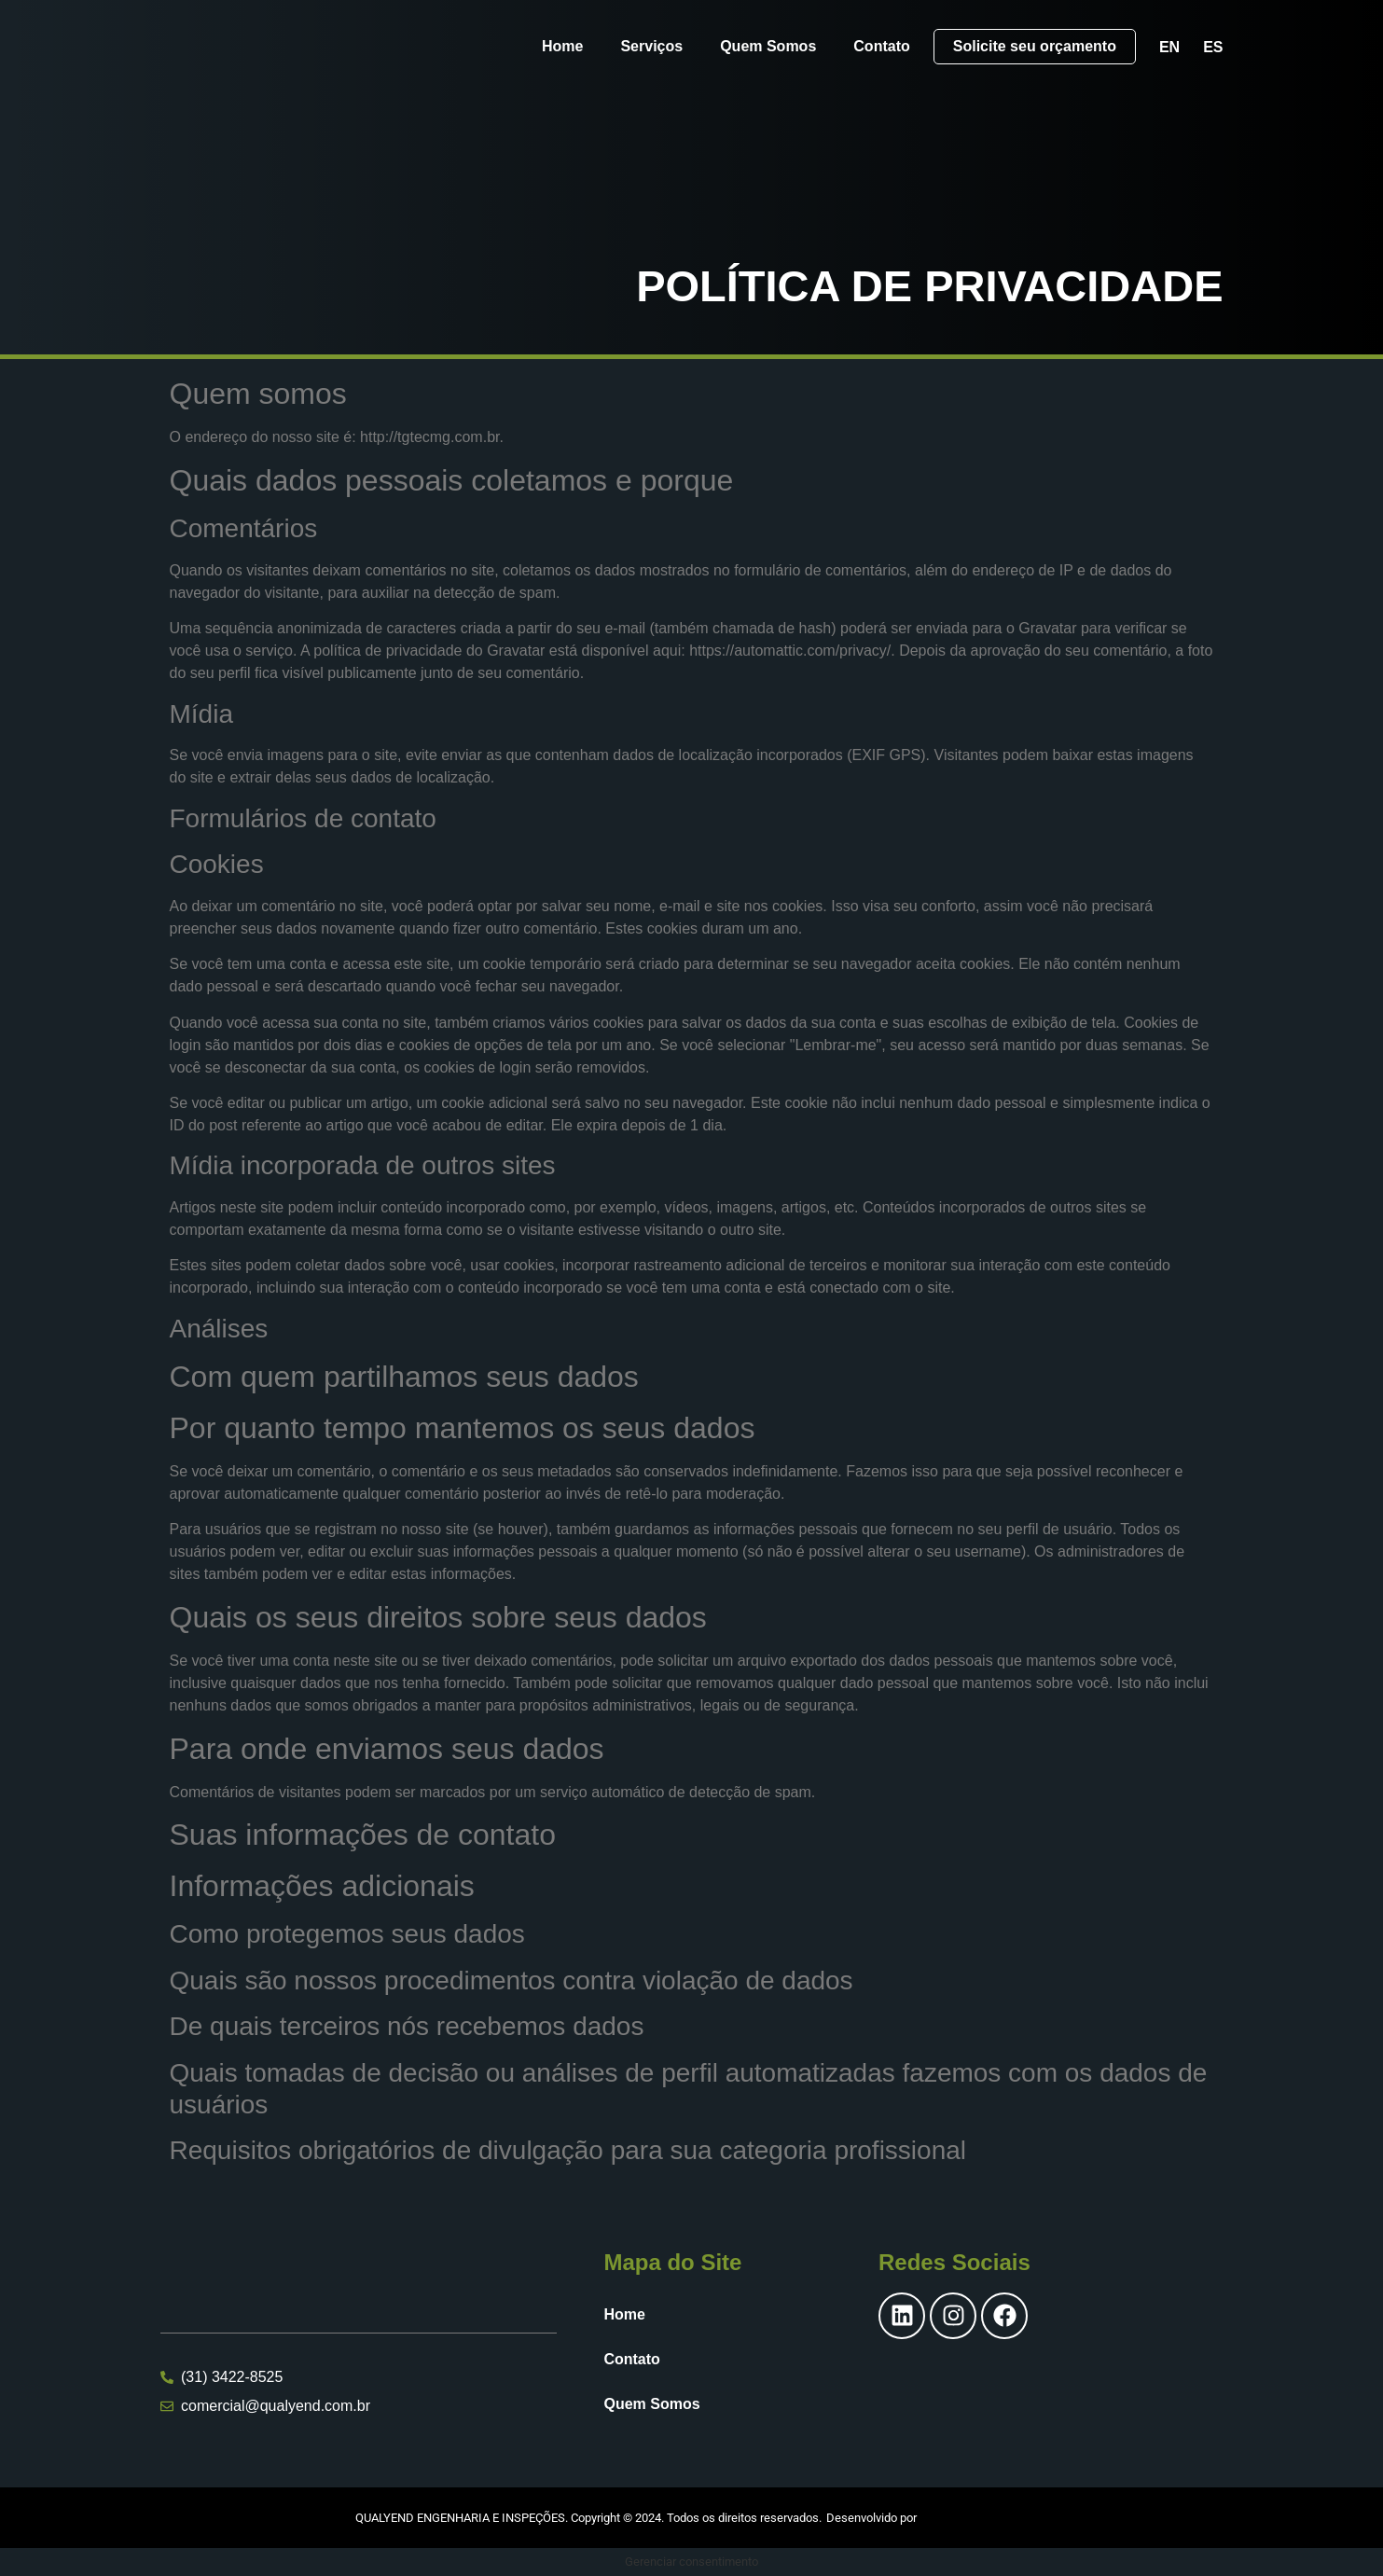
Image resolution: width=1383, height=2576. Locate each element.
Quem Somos (768, 46)
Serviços (651, 46)
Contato (881, 46)
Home (562, 46)
